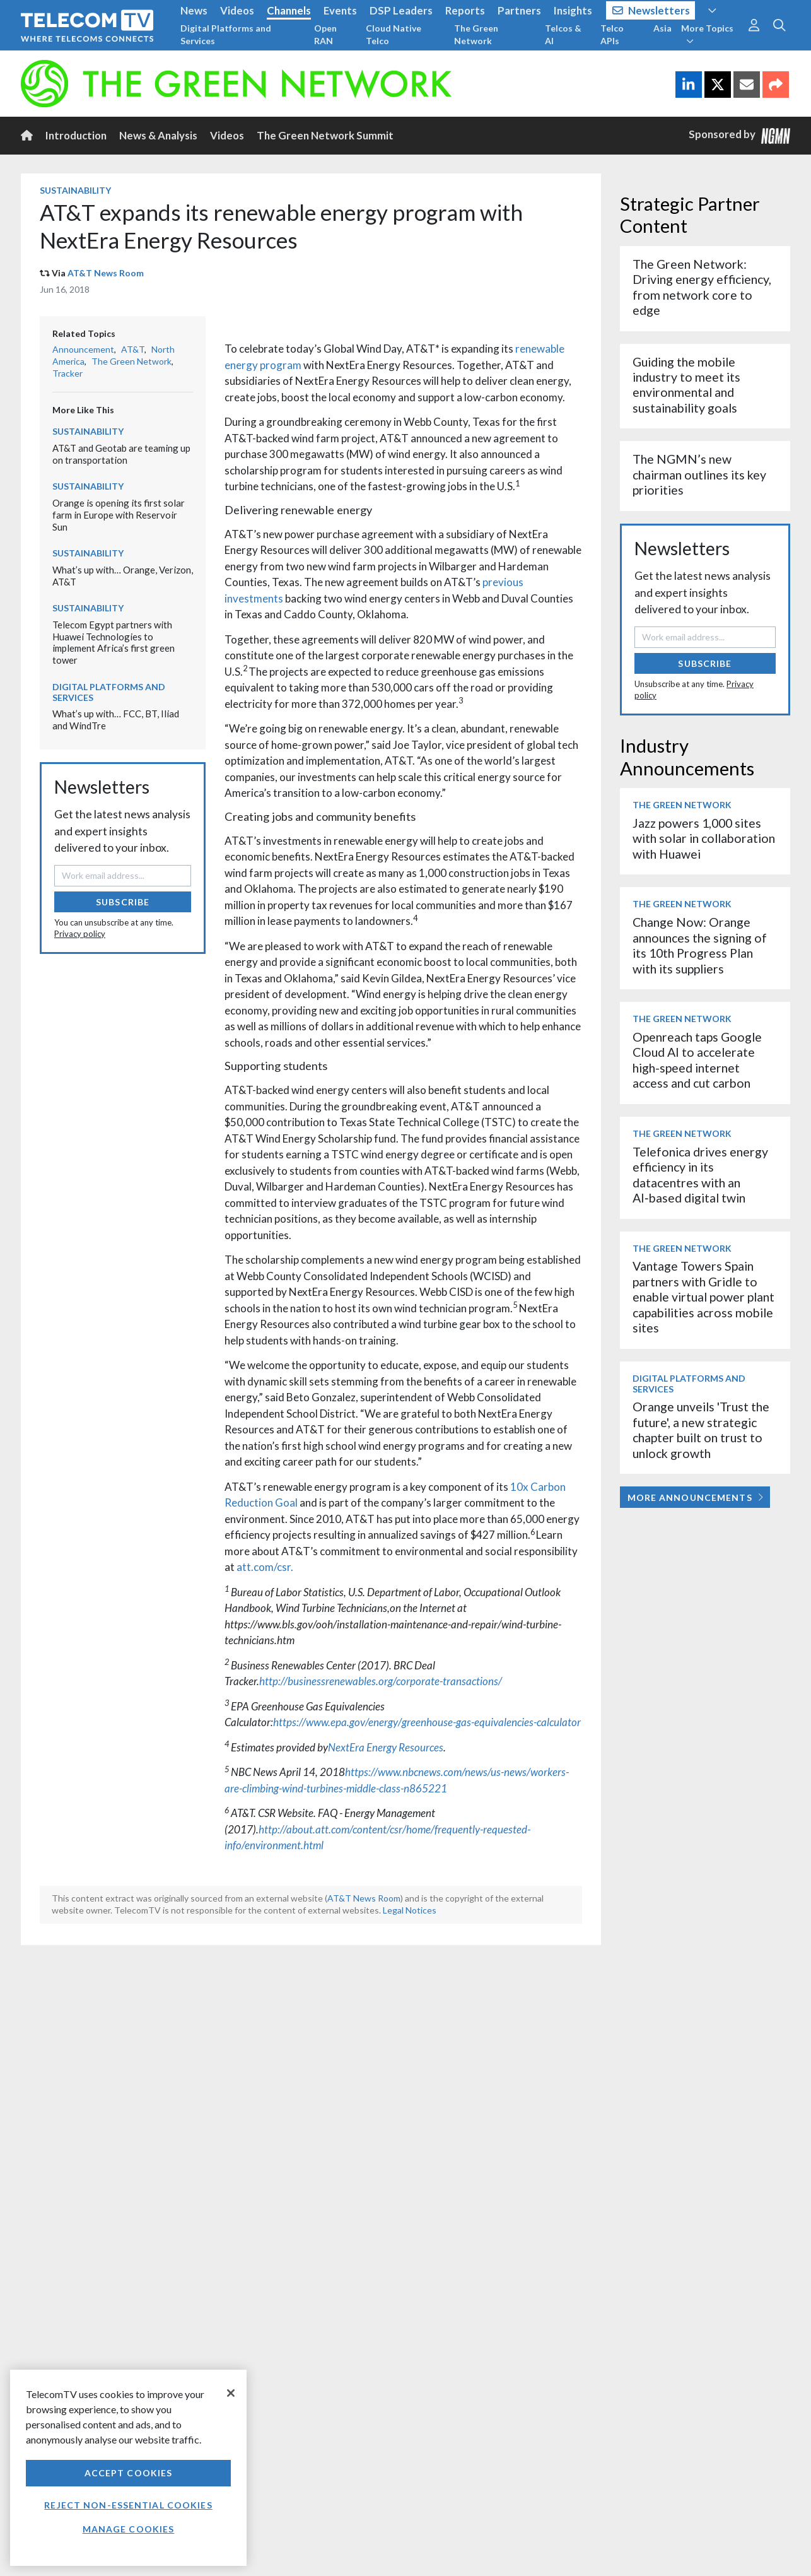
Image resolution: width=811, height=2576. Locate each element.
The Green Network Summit (325, 135)
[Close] (231, 2393)
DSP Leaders (401, 10)
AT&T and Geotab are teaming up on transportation (121, 454)
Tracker (67, 373)
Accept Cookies (129, 2472)
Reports (465, 10)
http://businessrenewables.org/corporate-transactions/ (380, 1681)
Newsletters (651, 10)
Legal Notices (409, 1910)
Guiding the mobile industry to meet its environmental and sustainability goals (686, 385)
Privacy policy (79, 934)
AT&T (132, 349)
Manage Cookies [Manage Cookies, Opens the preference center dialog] (129, 2529)
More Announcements (695, 1497)
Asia (662, 28)
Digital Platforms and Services (225, 34)
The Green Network (476, 34)
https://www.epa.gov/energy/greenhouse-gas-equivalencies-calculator (427, 1722)
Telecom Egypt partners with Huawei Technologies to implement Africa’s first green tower (113, 642)
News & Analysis (158, 135)
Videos (237, 10)
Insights (573, 10)
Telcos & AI (563, 34)
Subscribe (122, 902)
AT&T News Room (105, 273)
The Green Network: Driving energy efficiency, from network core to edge (702, 287)
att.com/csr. (264, 1566)
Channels (289, 10)
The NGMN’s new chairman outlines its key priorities (699, 474)
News (193, 10)
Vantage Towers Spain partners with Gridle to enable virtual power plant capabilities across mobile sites (703, 1297)
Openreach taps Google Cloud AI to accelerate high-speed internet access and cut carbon (697, 1060)
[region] (128, 2468)
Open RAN (325, 34)
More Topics (707, 34)
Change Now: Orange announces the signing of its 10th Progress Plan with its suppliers (700, 945)
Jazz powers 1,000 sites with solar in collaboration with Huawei (704, 838)
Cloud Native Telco (393, 34)
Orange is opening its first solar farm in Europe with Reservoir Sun (118, 514)
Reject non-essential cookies (128, 2505)
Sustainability (75, 190)
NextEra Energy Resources (385, 1747)
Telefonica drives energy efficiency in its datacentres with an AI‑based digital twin (700, 1174)
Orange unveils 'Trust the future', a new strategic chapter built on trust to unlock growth (701, 1429)
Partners (519, 10)
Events (340, 10)
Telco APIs (612, 34)
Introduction (76, 135)
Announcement (83, 349)
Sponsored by (740, 135)
